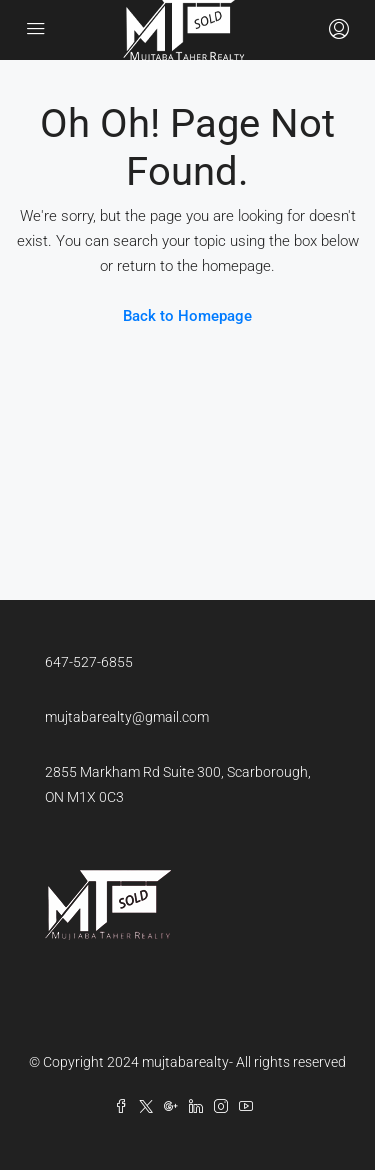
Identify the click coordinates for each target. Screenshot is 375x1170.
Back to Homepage (187, 316)
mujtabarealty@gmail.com (127, 717)
